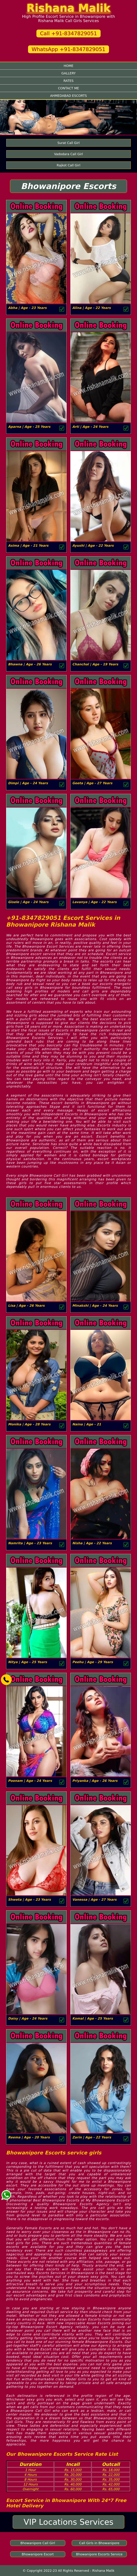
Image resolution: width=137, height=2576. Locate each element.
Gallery (68, 73)
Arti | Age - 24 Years (90, 427)
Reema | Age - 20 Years (29, 2137)
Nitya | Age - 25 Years (27, 1662)
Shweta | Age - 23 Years (29, 1899)
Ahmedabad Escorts (68, 96)
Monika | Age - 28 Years (29, 1424)
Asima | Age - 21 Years (28, 545)
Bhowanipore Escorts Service (99, 2554)
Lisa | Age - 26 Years (26, 1305)
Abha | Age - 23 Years (27, 308)
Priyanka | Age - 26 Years (95, 1781)
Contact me (68, 88)
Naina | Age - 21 (86, 1424)
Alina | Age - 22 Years (91, 308)
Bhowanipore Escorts (68, 186)
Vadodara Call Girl (68, 154)
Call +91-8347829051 (68, 33)
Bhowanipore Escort (38, 2554)
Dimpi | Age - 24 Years (28, 783)
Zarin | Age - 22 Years (91, 2137)
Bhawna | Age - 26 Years (30, 664)
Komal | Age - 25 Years (92, 2018)
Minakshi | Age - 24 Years (95, 1305)
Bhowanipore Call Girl (38, 2543)
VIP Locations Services (68, 2522)
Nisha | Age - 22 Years (92, 1543)
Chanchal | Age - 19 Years (95, 664)
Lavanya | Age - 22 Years (94, 902)
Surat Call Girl (68, 143)
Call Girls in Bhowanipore (99, 2543)
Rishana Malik (68, 8)
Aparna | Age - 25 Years (29, 427)
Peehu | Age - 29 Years (92, 1662)
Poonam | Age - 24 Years (30, 1781)
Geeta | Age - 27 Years (92, 783)
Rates (69, 81)
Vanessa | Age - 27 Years (94, 1899)
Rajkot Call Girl (68, 165)
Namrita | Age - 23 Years (30, 1543)
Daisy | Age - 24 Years (27, 2018)
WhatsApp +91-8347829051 (68, 49)
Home (68, 66)
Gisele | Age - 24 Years (28, 902)
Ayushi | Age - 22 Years (93, 545)
